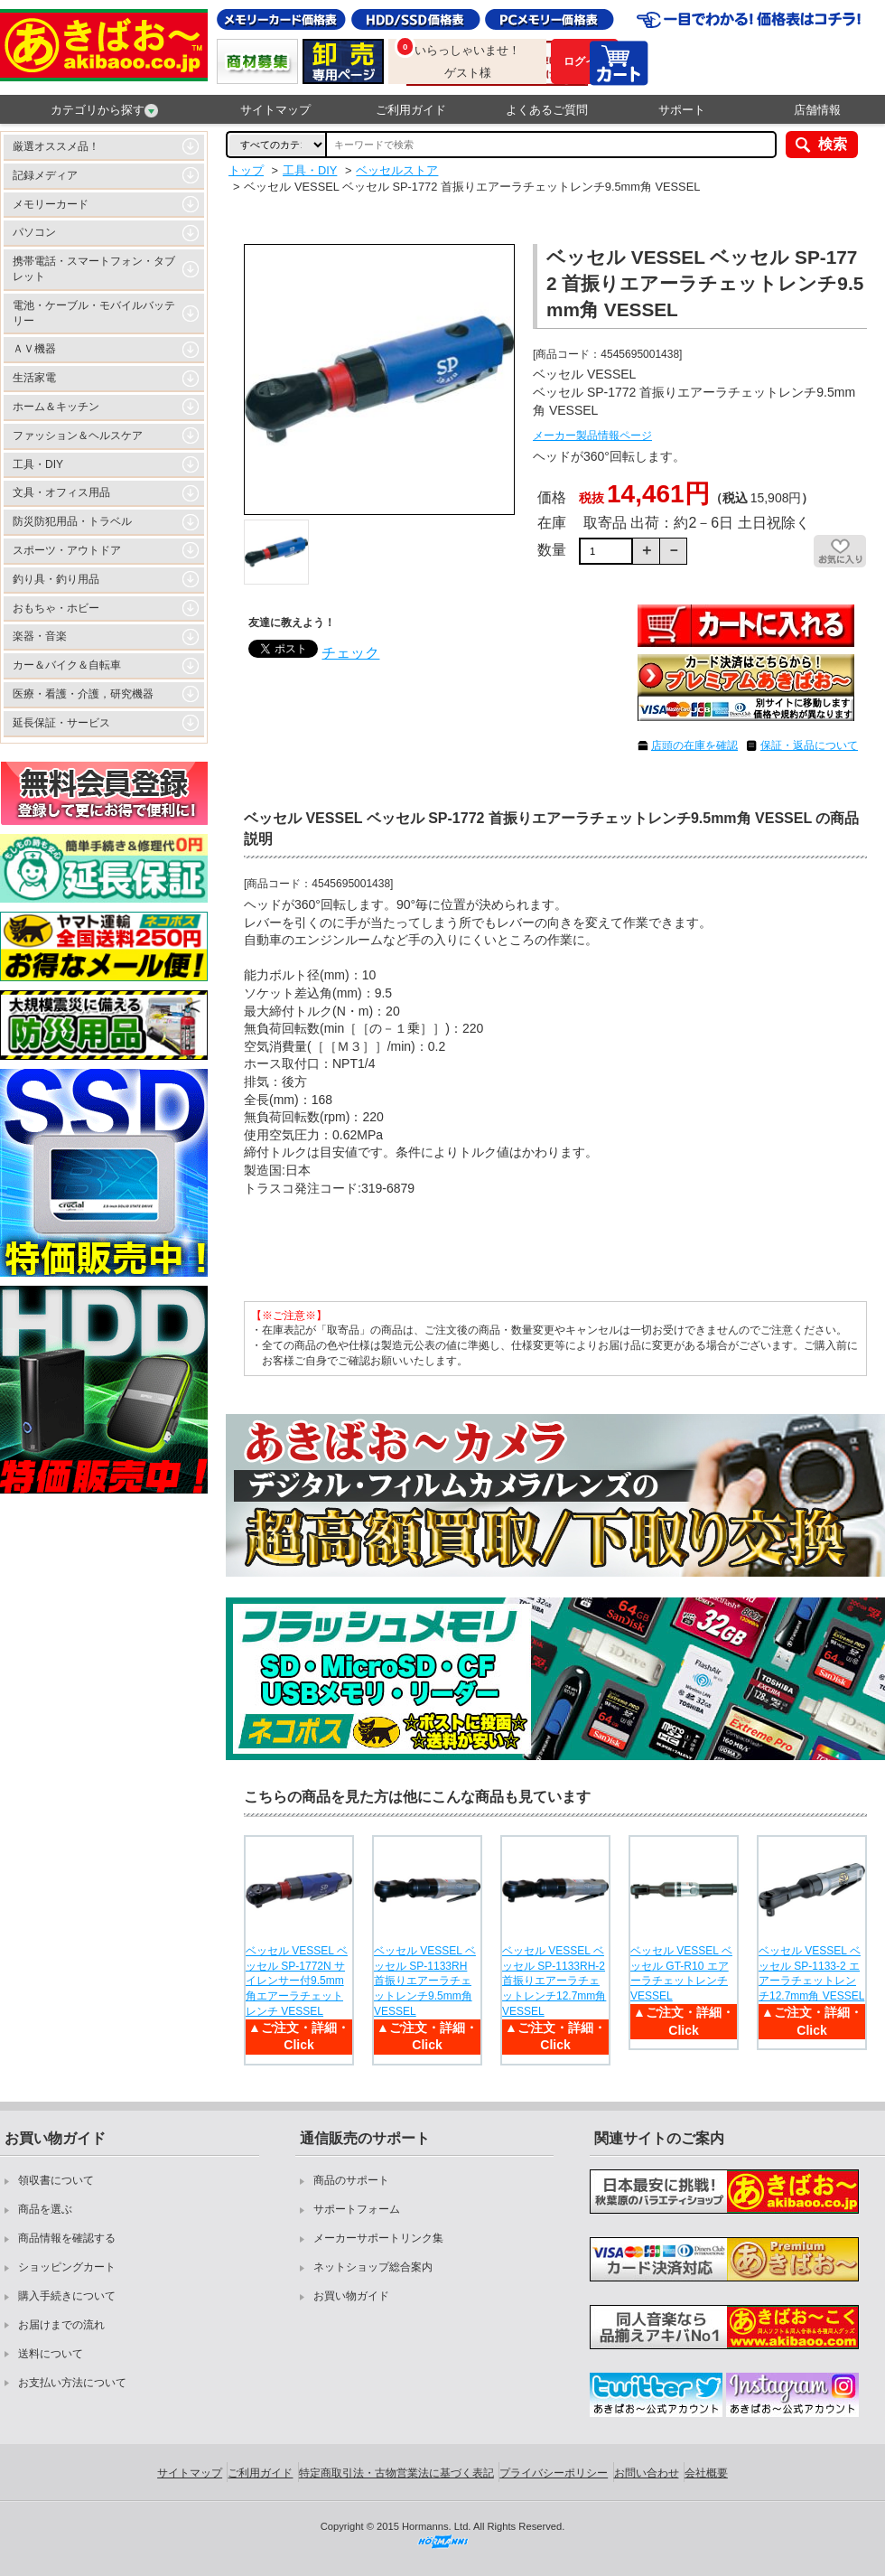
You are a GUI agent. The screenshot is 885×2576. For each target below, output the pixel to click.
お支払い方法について (72, 2382)
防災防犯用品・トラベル (72, 521)
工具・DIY (38, 464)
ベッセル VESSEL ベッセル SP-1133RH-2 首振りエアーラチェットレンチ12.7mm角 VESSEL (554, 1981)
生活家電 (34, 377)
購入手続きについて (67, 2296)
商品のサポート (351, 2180)
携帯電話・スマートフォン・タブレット (94, 269)
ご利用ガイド (411, 110)
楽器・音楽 (40, 636)
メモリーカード (50, 204)
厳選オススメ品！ (56, 146)
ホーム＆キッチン (56, 406)
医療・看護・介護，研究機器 (83, 694)
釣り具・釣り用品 (56, 579)
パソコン (34, 232)
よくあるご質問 (547, 110)
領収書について (56, 2180)
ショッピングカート (67, 2267)
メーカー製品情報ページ (592, 435)
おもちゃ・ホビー (56, 608)
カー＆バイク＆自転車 (67, 665)
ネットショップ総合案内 (373, 2267)
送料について (50, 2353)
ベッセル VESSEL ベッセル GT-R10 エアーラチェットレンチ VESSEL (681, 1973)
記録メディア (45, 175)
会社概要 (706, 2473)
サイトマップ (275, 110)
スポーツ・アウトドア (67, 550)
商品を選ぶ (45, 2209)
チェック (350, 652)
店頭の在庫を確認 (694, 745)
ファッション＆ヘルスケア (78, 435)
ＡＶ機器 (34, 348)
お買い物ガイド (351, 2296)
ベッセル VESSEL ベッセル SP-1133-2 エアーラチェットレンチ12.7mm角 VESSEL (811, 1973)
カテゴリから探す (104, 110)
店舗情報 (817, 110)
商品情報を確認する (67, 2238)
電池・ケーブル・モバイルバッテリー (94, 313)
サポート (681, 110)
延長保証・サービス (61, 723)
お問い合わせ (646, 2473)
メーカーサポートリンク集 (378, 2238)
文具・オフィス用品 (61, 492)
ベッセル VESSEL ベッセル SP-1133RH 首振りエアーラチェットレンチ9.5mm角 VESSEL (425, 1981)
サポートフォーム (356, 2209)
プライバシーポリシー (553, 2473)
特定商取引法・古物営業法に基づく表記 (396, 2473)
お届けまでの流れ (61, 2324)
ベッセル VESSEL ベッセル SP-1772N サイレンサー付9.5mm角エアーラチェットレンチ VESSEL (297, 1981)
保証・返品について (809, 745)
